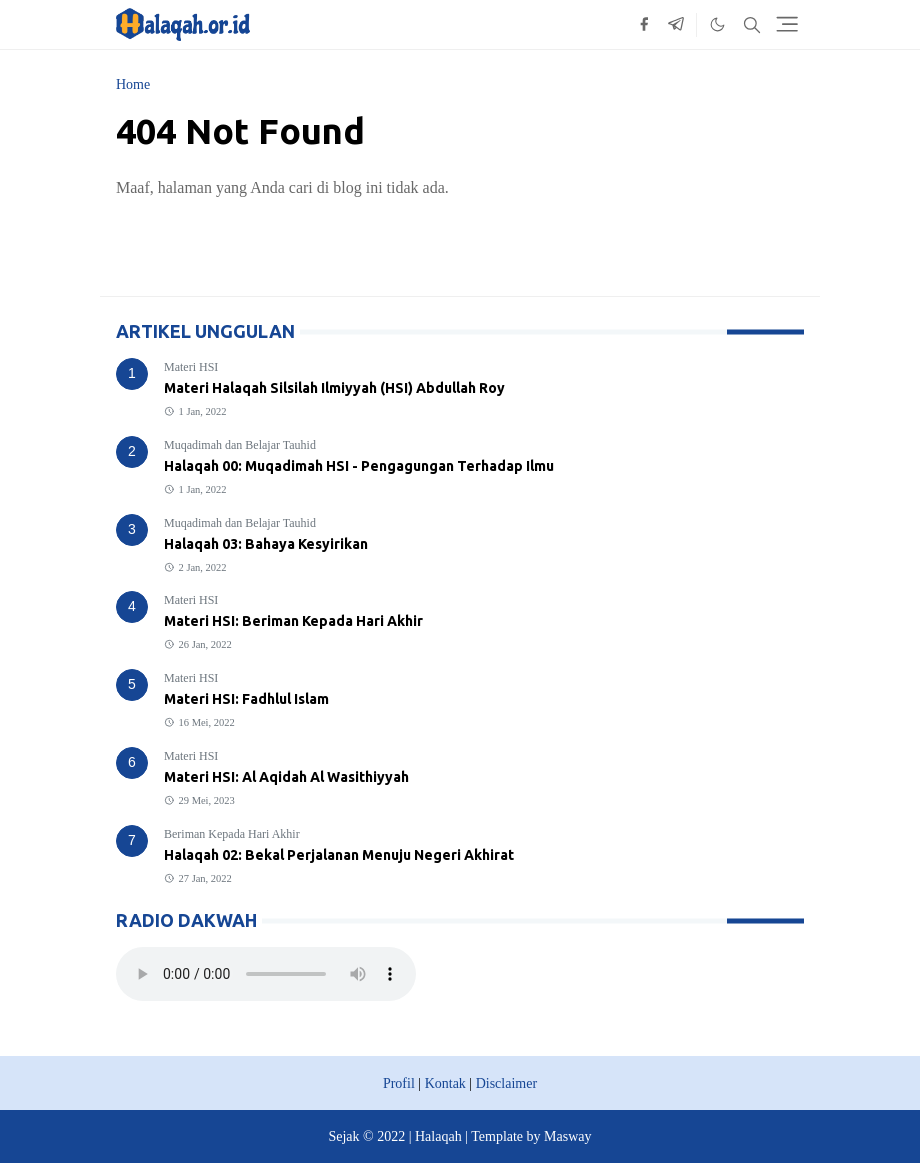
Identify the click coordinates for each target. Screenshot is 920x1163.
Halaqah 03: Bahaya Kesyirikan (266, 544)
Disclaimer (506, 1083)
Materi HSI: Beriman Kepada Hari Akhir (293, 621)
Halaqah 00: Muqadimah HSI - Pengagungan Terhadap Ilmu (359, 466)
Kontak (445, 1083)
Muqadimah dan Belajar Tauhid (240, 445)
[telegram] (676, 25)
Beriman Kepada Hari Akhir (232, 834)
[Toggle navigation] (787, 24)
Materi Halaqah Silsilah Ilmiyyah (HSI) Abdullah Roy (334, 388)
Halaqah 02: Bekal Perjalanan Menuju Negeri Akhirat (339, 855)
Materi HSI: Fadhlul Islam (246, 699)
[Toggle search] (752, 25)
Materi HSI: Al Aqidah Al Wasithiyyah (286, 777)
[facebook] (644, 25)
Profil (399, 1083)
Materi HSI (191, 367)
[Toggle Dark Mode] (717, 24)
